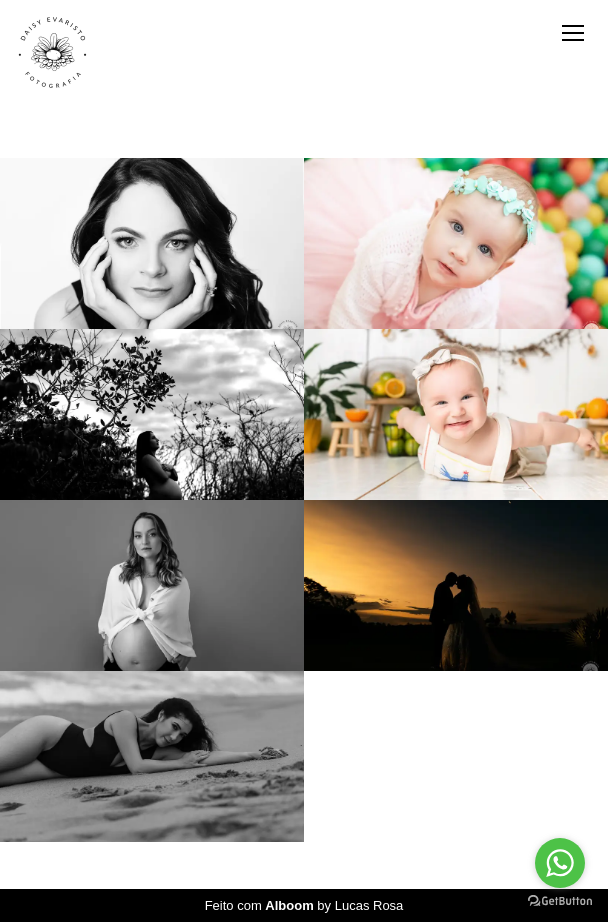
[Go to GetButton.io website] (560, 901)
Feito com (304, 905)
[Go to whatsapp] (560, 863)
